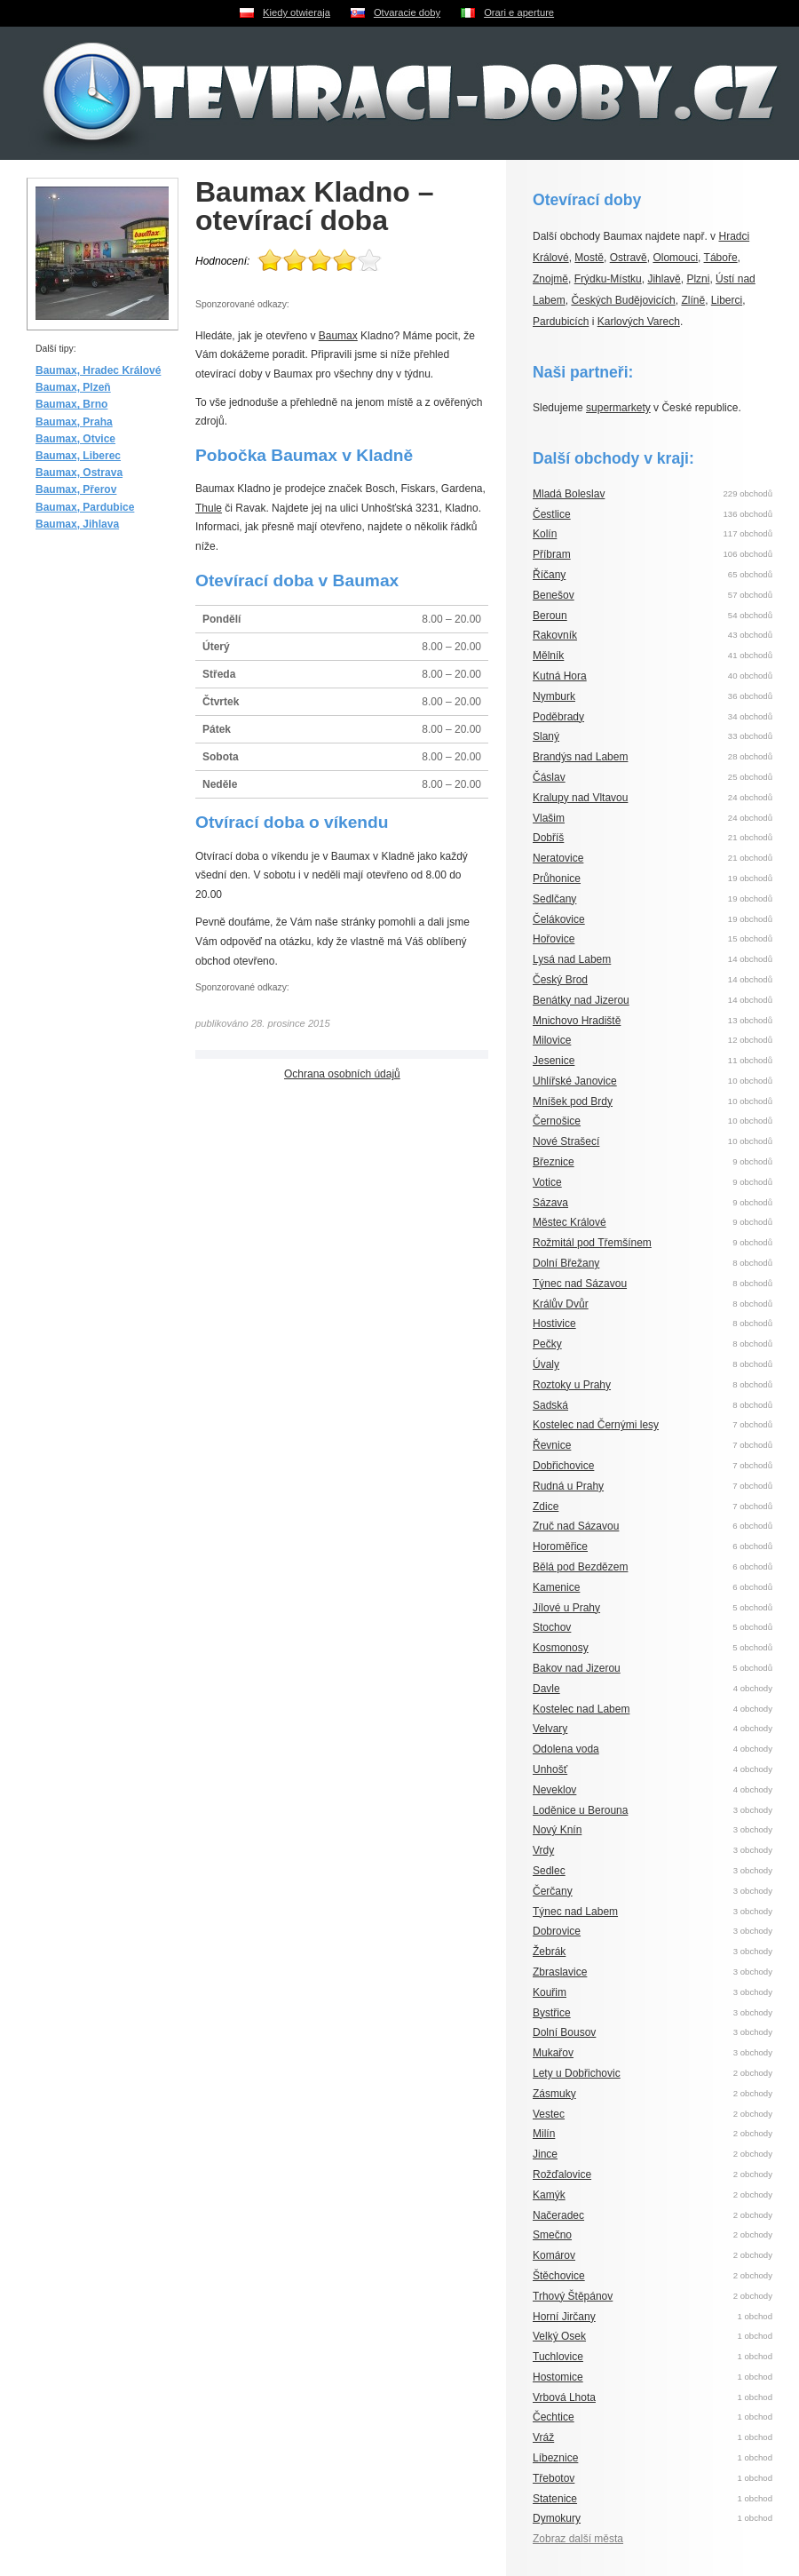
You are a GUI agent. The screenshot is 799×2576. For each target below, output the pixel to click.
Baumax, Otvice (75, 439)
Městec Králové (569, 1222)
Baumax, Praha (74, 422)
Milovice (552, 1040)
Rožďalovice (562, 2174)
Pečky (547, 1344)
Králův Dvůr (561, 1304)
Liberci (726, 300)
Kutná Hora (560, 676)
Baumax (338, 336)
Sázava (550, 1203)
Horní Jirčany (564, 2316)
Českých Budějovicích (623, 300)
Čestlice (552, 514)
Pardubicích (561, 321)
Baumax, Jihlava (77, 524)
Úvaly (546, 1364)
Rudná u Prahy (568, 1486)
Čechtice (553, 2417)
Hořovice (553, 939)
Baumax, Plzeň (73, 387)
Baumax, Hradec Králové (98, 370)
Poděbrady (558, 717)
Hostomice (558, 2377)
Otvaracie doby (407, 12)
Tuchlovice (558, 2356)
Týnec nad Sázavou (580, 1283)
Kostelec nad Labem (581, 1709)
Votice (547, 1182)
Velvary (550, 1728)
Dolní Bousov (564, 2032)
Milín (544, 2133)
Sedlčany (554, 899)
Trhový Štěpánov (573, 2296)
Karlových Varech (638, 321)
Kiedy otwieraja (296, 12)
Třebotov (553, 2478)
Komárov (554, 2255)
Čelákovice (559, 919)
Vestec (549, 2114)
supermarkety (618, 408)
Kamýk (549, 2195)
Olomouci (675, 257)
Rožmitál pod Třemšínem (592, 1242)
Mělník (548, 655)
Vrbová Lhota (564, 2397)
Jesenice (553, 1060)
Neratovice (558, 858)
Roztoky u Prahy (572, 1385)
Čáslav (549, 777)
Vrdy (543, 1850)
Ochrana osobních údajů (342, 1074)
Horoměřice (560, 1546)
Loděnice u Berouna (580, 1810)
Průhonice (557, 878)
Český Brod (560, 980)
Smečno (552, 2235)
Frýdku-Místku (608, 279)
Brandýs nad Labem (580, 757)
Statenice (555, 2499)
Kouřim (549, 1992)
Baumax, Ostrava (79, 472)
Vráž (543, 2437)
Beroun (550, 615)
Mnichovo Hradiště (577, 1020)
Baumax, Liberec (78, 455)
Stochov (552, 1627)
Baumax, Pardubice (85, 507)
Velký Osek (559, 2336)
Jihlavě (663, 279)
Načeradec (558, 2215)
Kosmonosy (561, 1648)
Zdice (545, 1506)
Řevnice (552, 1445)
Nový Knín (557, 1830)
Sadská (550, 1405)
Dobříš (548, 837)
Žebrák (549, 1951)
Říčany (549, 574)
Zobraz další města (578, 2538)
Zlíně (693, 300)
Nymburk (554, 696)
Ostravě (628, 257)
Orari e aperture (519, 12)
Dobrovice (557, 1931)
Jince (545, 2154)
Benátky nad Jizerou (581, 1000)
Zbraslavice (560, 1972)
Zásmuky (554, 2093)
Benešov (553, 595)
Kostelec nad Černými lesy (596, 1425)
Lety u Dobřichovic (577, 2073)
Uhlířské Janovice (575, 1081)
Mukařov (553, 2053)
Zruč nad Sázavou (576, 1526)
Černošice (557, 1121)
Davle (546, 1688)
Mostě (589, 257)
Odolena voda (566, 1749)
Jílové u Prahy (566, 1608)
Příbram (552, 554)
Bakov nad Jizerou (577, 1668)
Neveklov (554, 1790)
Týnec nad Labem (575, 1911)
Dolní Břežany (566, 1263)
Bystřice (552, 2013)
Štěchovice (559, 2276)
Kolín (545, 534)
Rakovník (555, 635)
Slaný (546, 736)
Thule (208, 508)
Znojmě (550, 279)
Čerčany (553, 1891)
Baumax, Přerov (76, 489)
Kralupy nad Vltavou (580, 797)
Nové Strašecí (566, 1141)
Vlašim (549, 818)
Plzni (697, 279)
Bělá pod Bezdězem (580, 1567)
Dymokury (557, 2518)
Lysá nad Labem (572, 959)
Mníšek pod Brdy (573, 1101)
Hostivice (554, 1323)
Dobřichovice (563, 1465)
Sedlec (549, 1870)
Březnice (553, 1162)
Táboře (721, 257)
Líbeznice (555, 2458)
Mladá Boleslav (569, 494)
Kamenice (556, 1587)
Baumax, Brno (71, 404)
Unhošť (550, 1769)
